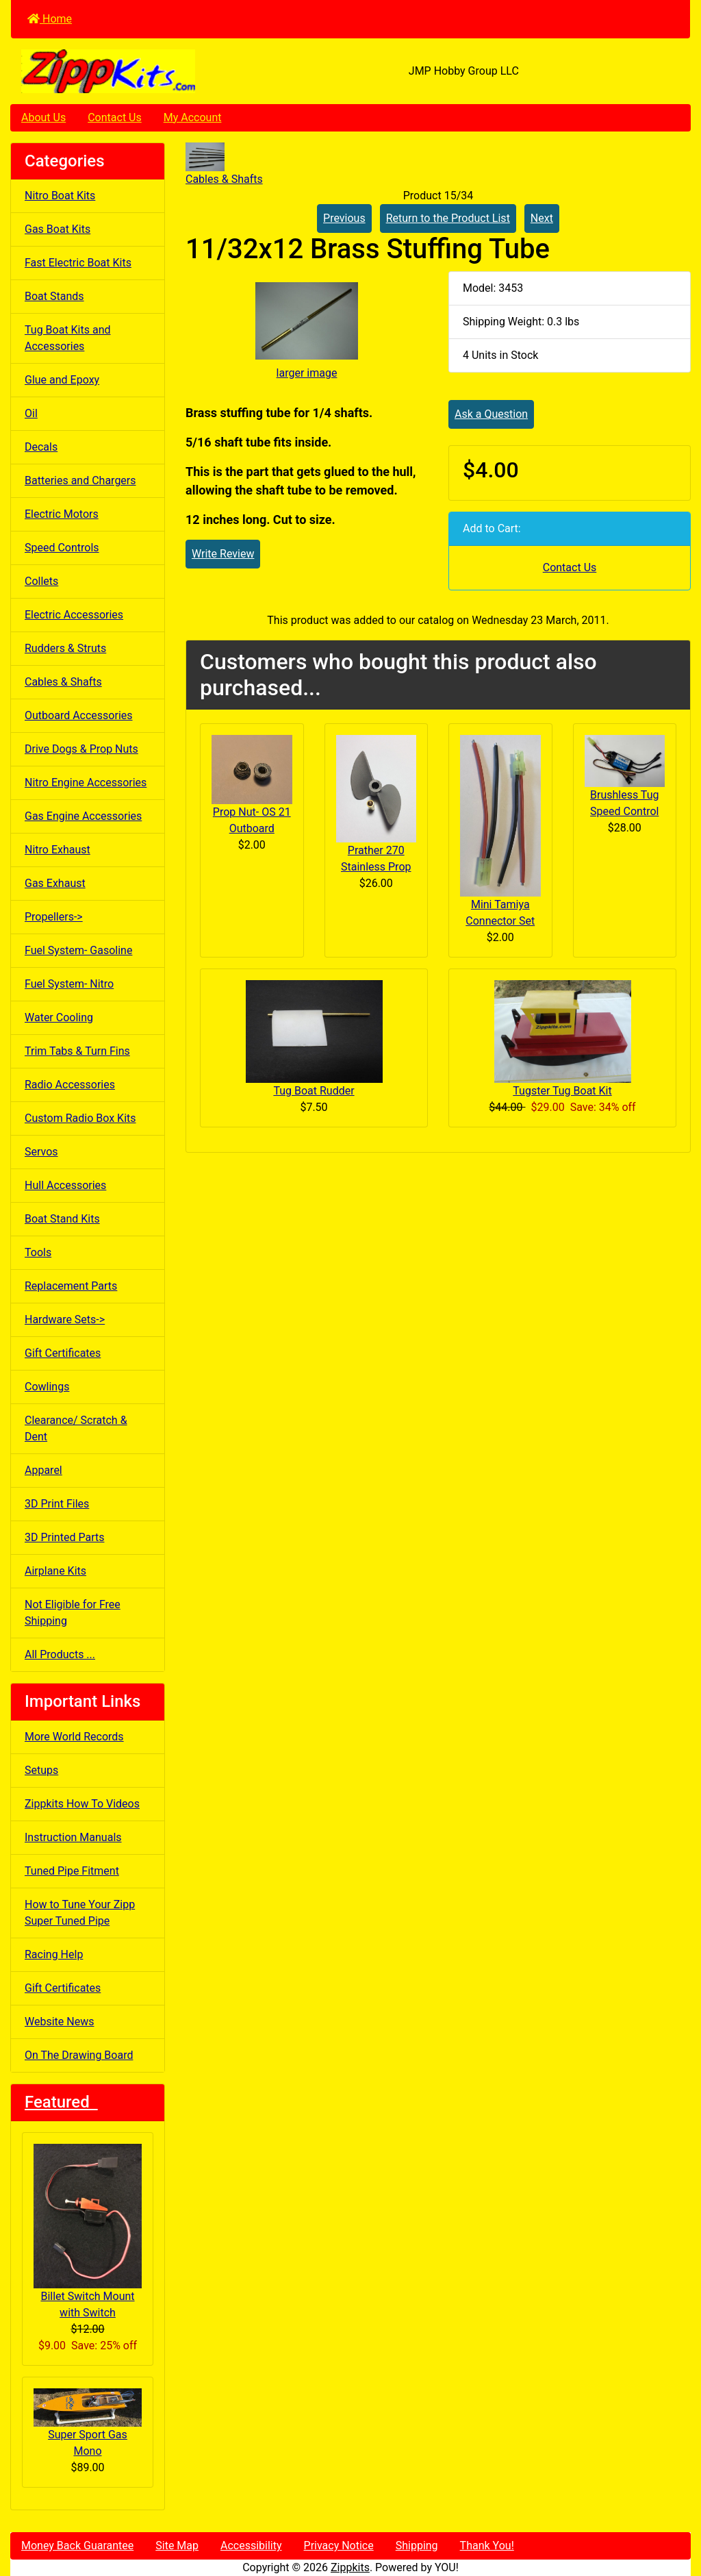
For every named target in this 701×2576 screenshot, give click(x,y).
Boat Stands (54, 296)
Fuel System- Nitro (69, 983)
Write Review (223, 553)
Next (542, 218)
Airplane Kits (55, 1570)
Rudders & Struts (65, 648)
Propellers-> (54, 916)
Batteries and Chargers (80, 480)
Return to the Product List (448, 218)
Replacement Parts (71, 1285)
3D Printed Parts (64, 1537)
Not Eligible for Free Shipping (72, 1612)
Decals (41, 446)
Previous (344, 218)
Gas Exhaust (55, 883)
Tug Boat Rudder (313, 1090)
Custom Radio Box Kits (80, 1118)
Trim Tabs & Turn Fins (77, 1051)
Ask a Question (491, 414)
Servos (41, 1151)
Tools (38, 1252)
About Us (43, 117)
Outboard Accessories (79, 715)
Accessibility (251, 2545)
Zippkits (350, 2567)
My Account (193, 117)
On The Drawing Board (79, 2055)
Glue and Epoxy (62, 379)
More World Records (74, 1736)
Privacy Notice (339, 2545)
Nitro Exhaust (57, 849)
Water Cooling (59, 1017)
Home (49, 18)
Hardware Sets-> (65, 1319)
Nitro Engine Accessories (85, 782)
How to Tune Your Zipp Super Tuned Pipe (80, 1912)
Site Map (177, 2545)
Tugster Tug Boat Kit (562, 1090)
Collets (41, 581)
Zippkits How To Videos (82, 1803)
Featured (61, 2102)
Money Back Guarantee (77, 2545)
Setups (41, 1770)
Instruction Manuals (73, 1837)
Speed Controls (62, 547)
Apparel (43, 1470)
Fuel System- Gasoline (78, 950)
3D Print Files (57, 1503)
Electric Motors (62, 514)
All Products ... (60, 1654)
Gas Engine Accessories (83, 816)
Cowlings (47, 1386)
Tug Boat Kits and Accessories (68, 338)
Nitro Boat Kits (60, 195)
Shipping (417, 2545)
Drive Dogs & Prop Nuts (81, 748)
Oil (31, 413)
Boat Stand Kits (62, 1218)
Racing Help (54, 1954)
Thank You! (487, 2545)
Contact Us (115, 117)
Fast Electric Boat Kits (78, 262)
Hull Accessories (65, 1185)
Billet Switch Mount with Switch (88, 2231)
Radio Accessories (70, 1084)
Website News (59, 2021)
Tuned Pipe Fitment (72, 1870)
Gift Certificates (63, 1353)
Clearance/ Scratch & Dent (76, 1428)
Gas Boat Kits (57, 229)
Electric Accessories (74, 614)
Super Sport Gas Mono (88, 2423)
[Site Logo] (124, 71)
